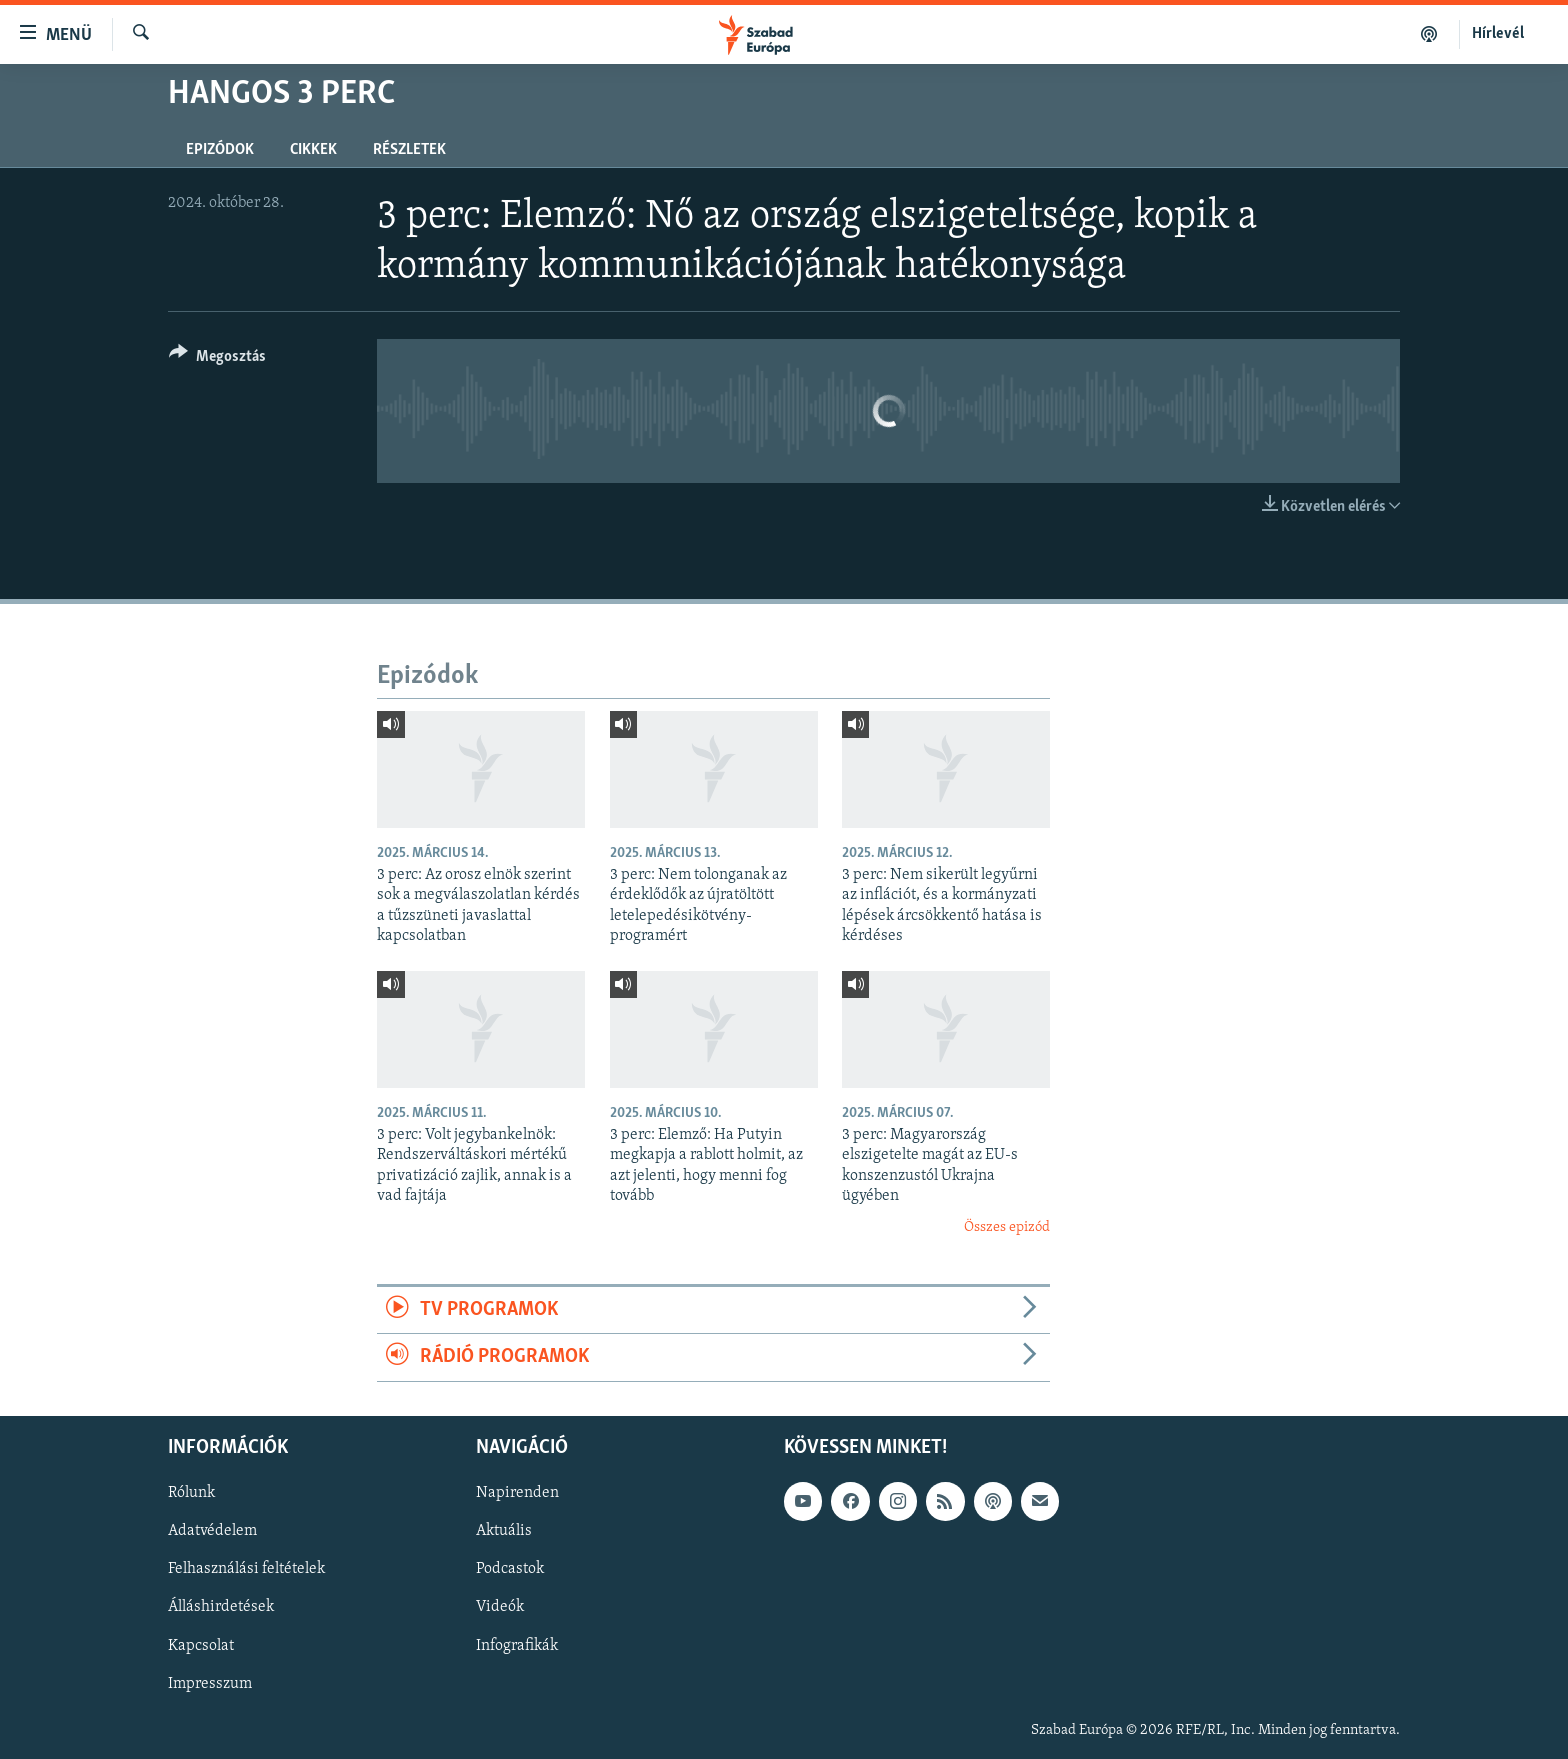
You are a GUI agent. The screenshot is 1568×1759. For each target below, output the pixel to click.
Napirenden (517, 1493)
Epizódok (220, 150)
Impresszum (210, 1683)
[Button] (217, 359)
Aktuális (504, 1531)
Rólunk (191, 1493)
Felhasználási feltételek (246, 1569)
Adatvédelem (212, 1531)
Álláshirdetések (221, 1607)
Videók (500, 1607)
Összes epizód (1007, 1227)
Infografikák (517, 1645)
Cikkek (313, 150)
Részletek (409, 150)
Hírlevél (1498, 34)
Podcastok (510, 1569)
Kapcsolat (201, 1645)
